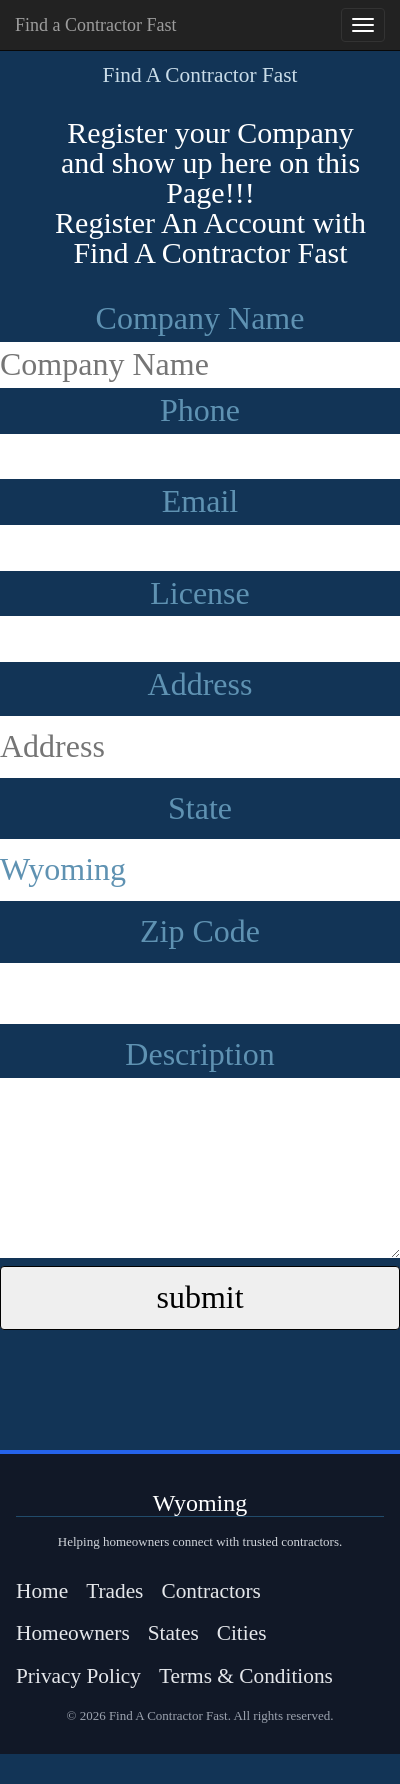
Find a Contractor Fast (95, 25)
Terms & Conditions (246, 1676)
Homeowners (73, 1633)
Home (42, 1591)
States (173, 1633)
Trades (114, 1591)
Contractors (211, 1591)
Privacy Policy (78, 1676)
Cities (242, 1633)
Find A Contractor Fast (200, 75)
